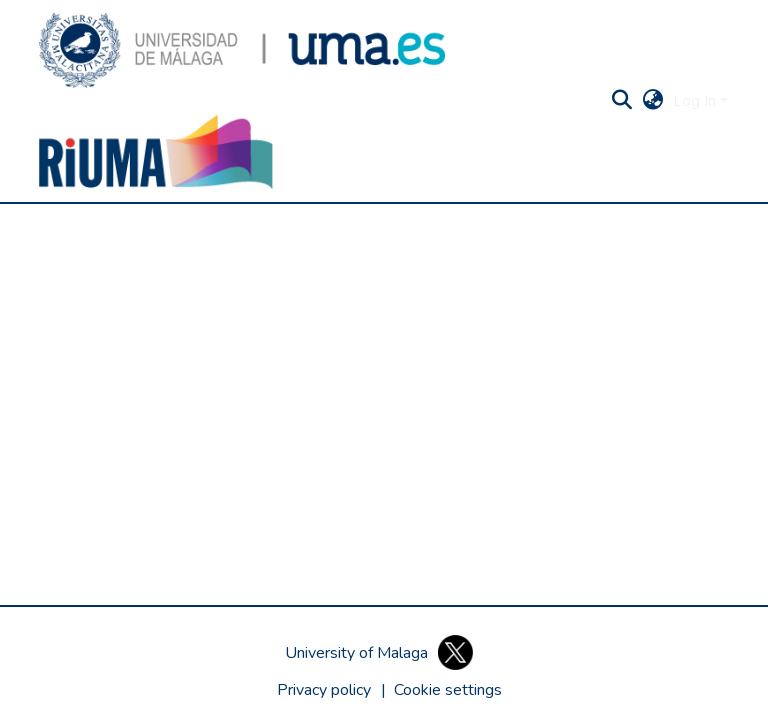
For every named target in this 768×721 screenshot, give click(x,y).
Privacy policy (324, 690)
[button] (242, 50)
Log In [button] (696, 101)
